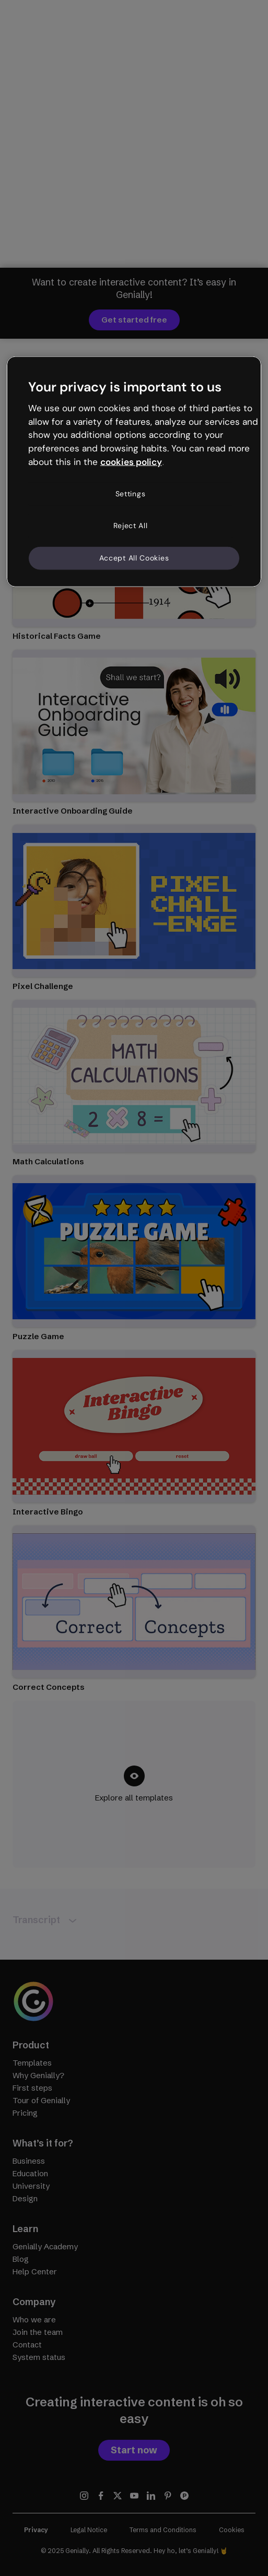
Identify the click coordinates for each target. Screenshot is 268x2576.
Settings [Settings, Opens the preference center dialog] (130, 493)
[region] (134, 471)
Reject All (130, 525)
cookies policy (131, 462)
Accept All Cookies (134, 558)
